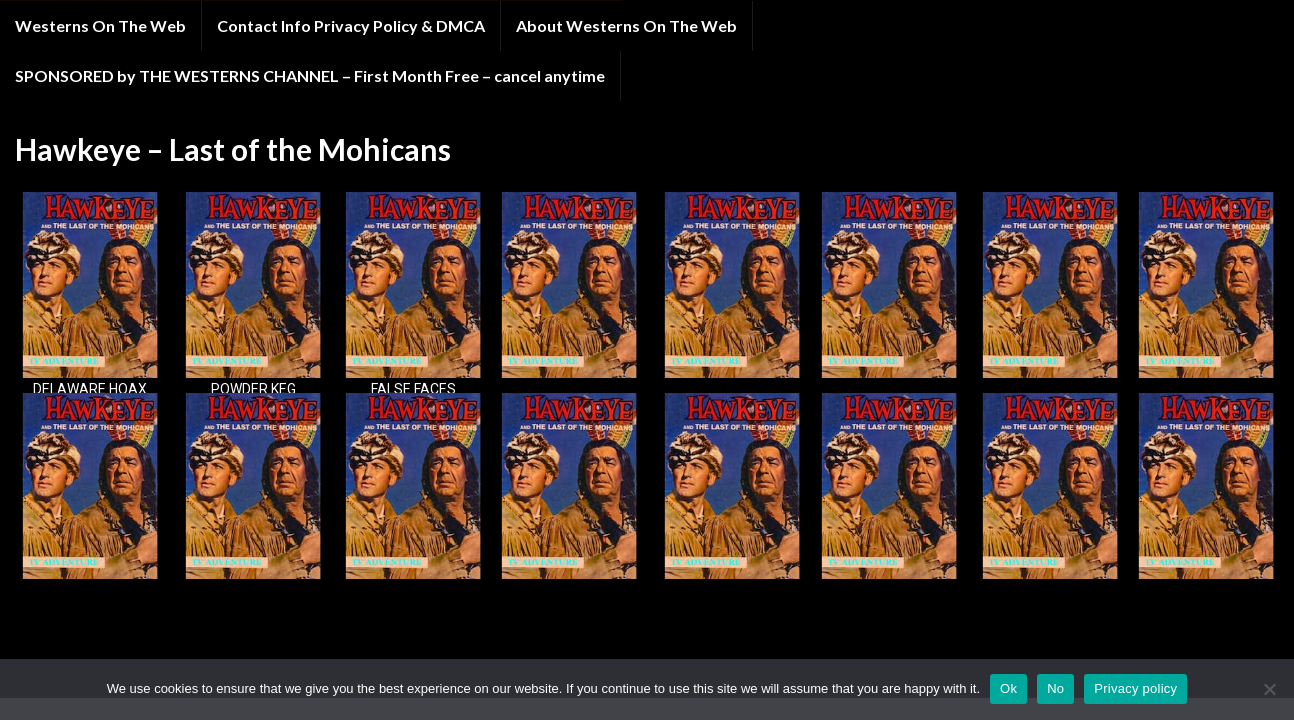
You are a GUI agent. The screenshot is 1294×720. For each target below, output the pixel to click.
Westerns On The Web (100, 25)
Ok (1008, 688)
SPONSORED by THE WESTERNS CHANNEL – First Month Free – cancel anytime (310, 75)
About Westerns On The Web (626, 25)
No (1055, 688)
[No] (1269, 689)
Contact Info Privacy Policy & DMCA (351, 25)
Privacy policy (1135, 688)
